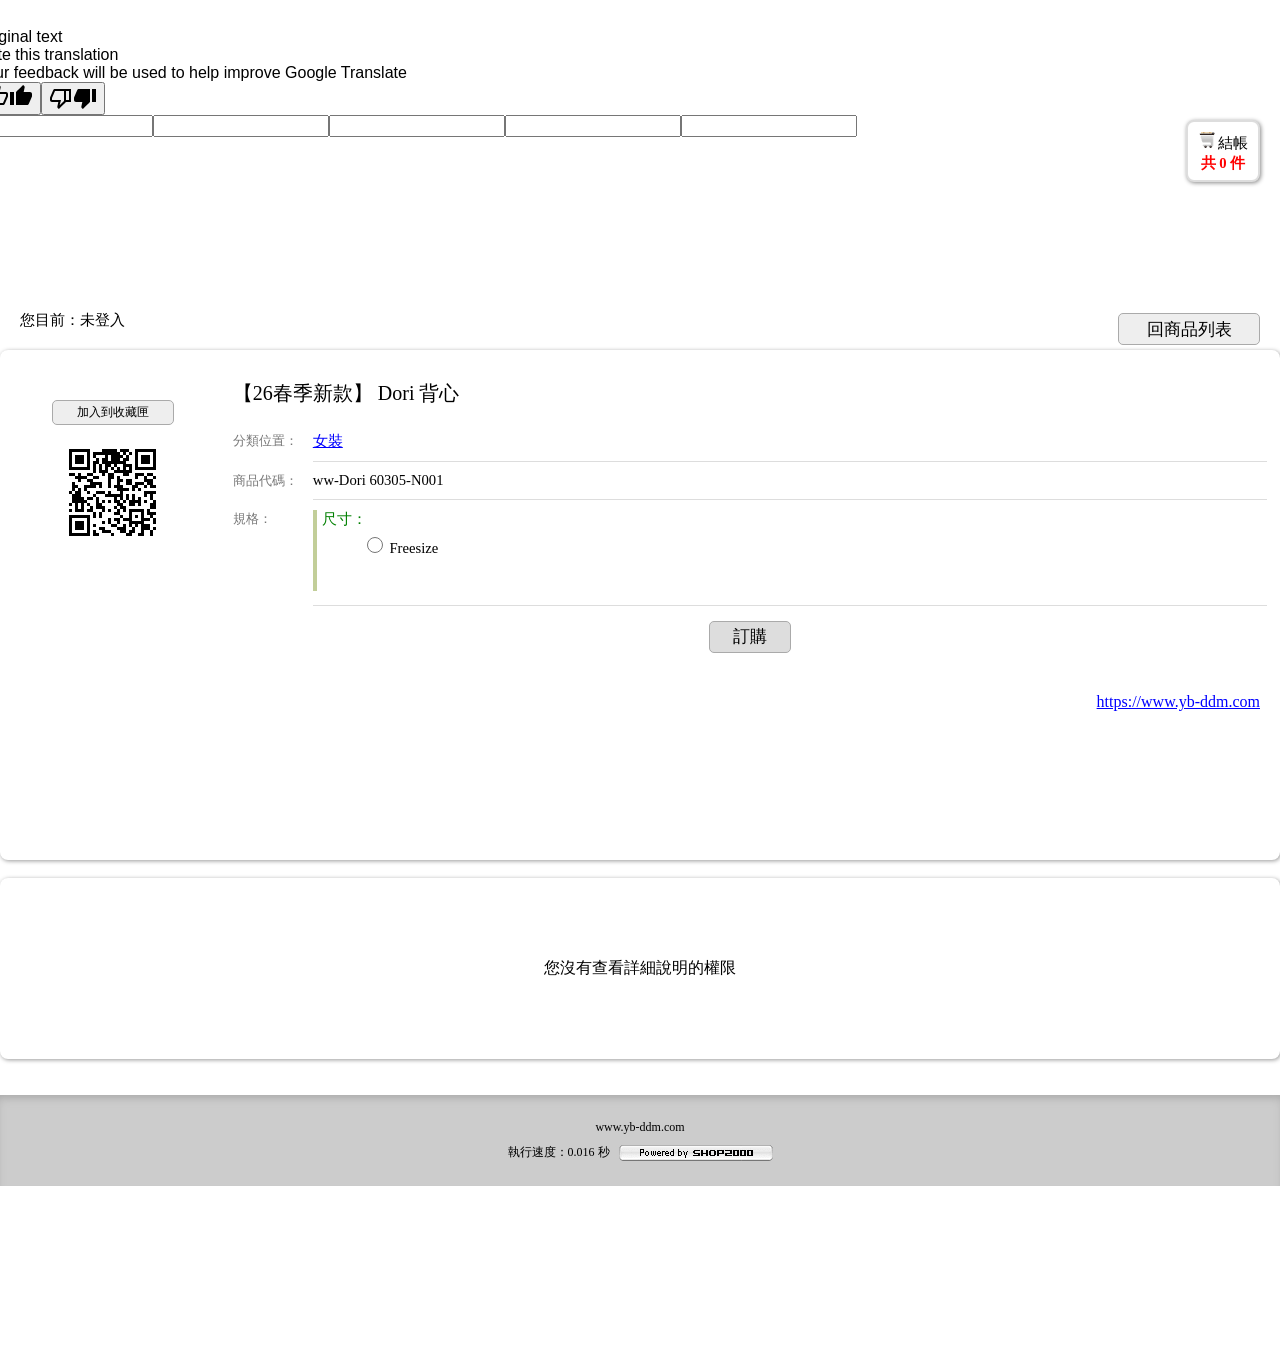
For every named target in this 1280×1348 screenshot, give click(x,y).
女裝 (328, 441)
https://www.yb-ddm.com (1178, 701)
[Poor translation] (73, 98)
